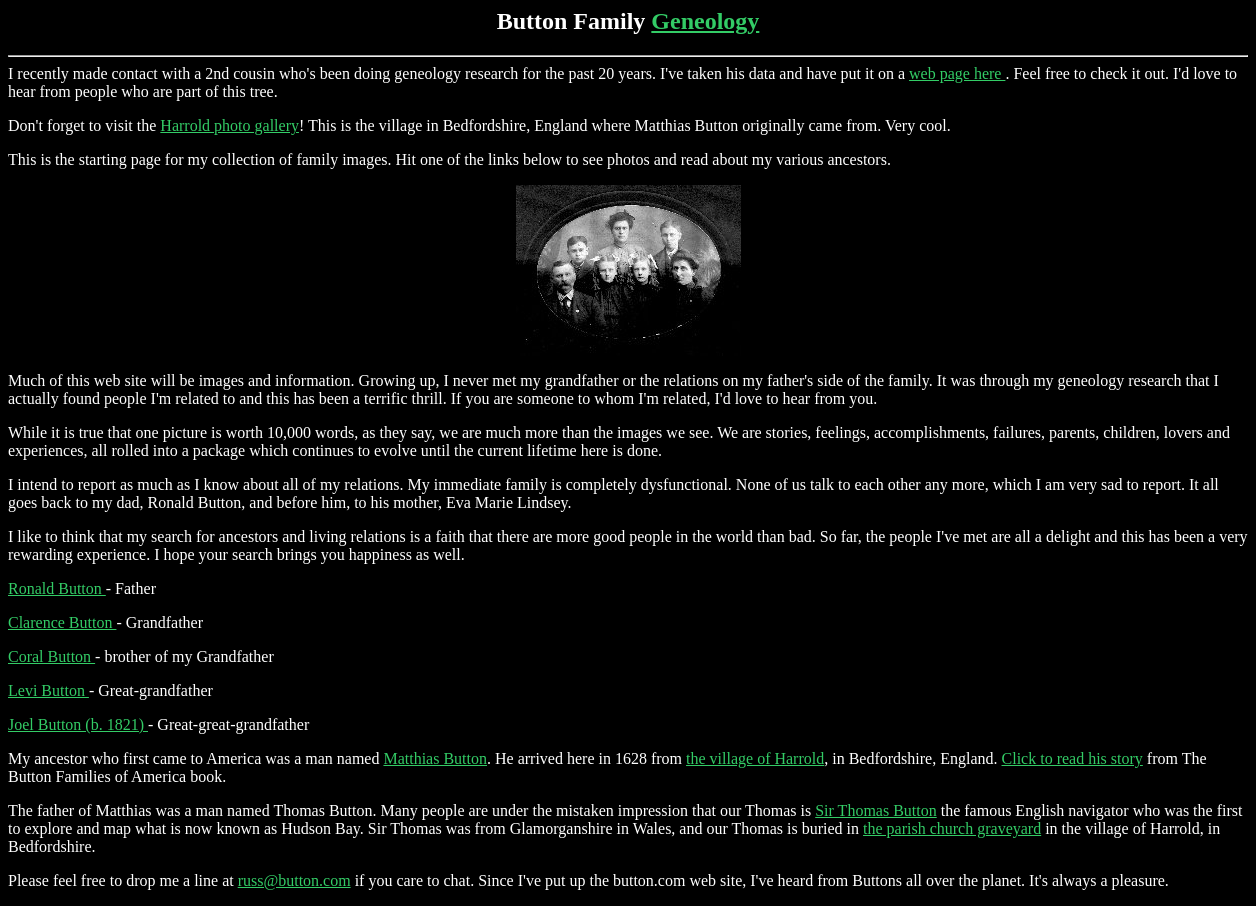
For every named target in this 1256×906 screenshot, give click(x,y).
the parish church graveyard (952, 828)
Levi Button (48, 690)
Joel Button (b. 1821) (78, 724)
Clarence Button (62, 622)
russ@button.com (294, 880)
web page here (957, 73)
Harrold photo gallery (229, 125)
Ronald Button (57, 588)
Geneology (705, 21)
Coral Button (51, 656)
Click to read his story (1072, 758)
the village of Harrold (755, 758)
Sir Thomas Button (876, 810)
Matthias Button (435, 758)
